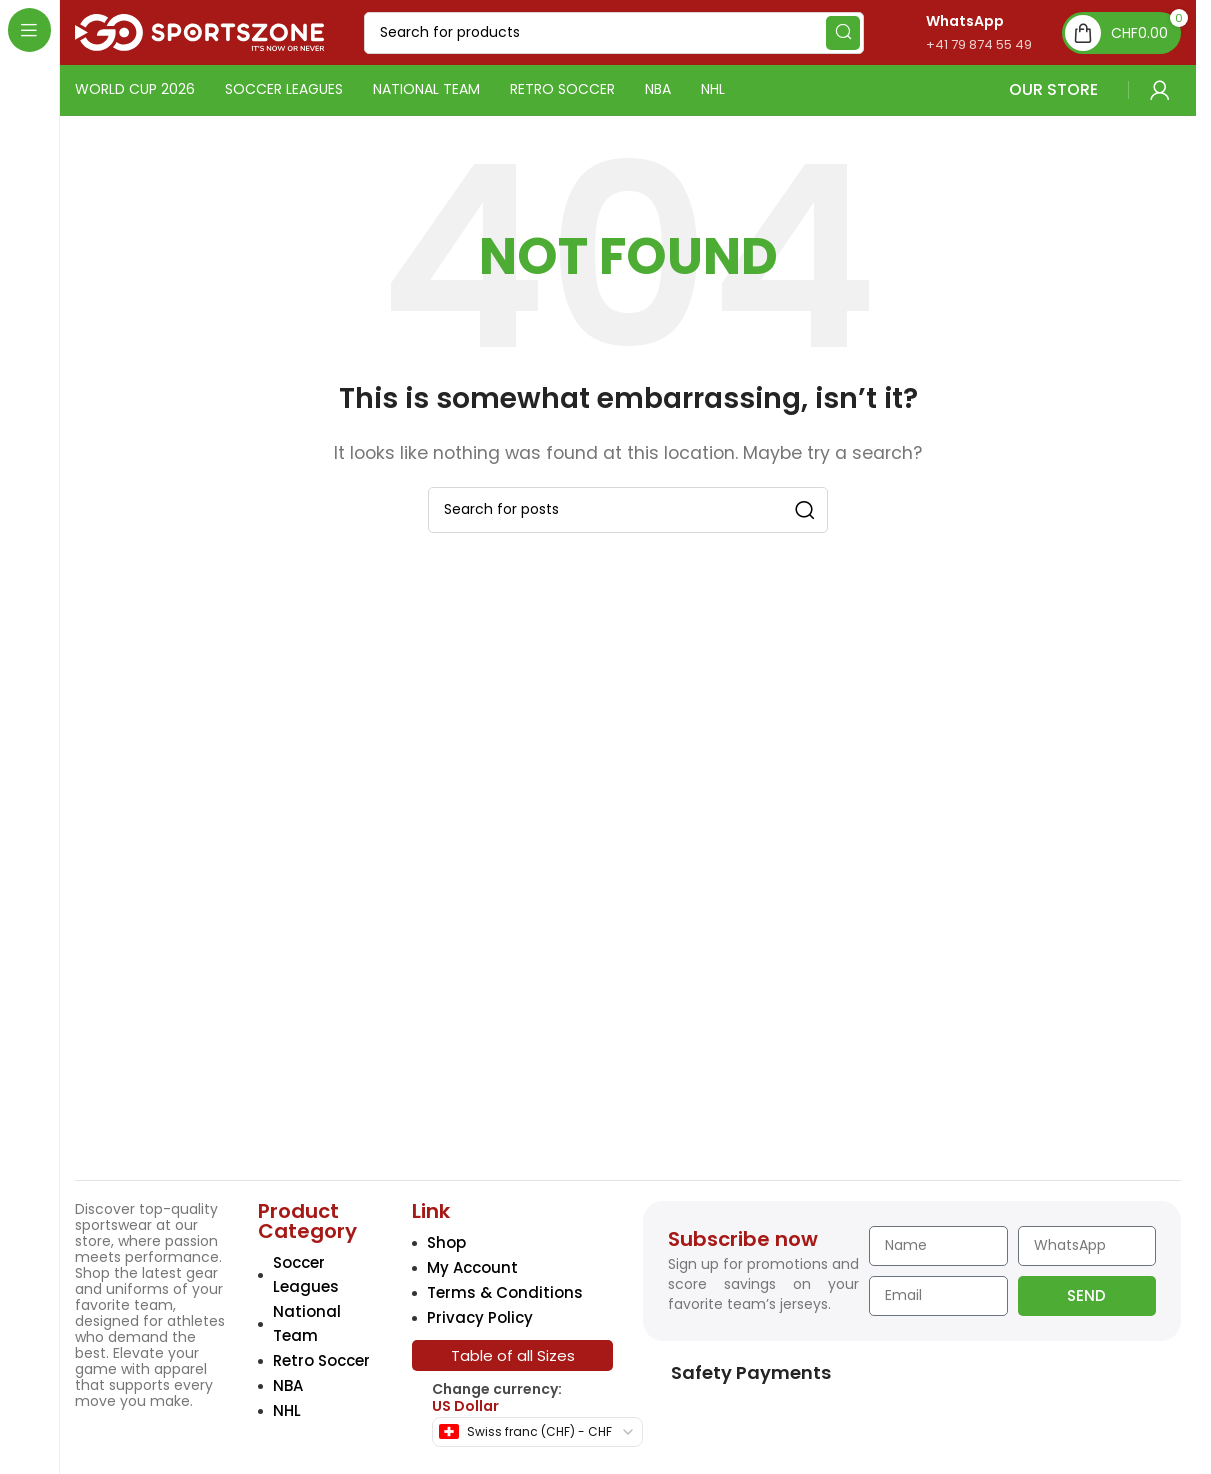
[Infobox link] (958, 32)
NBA (288, 1385)
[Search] (614, 33)
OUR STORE (1041, 89)
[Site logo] (199, 31)
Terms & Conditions (505, 1292)
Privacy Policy (480, 1317)
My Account (472, 1267)
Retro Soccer (321, 1360)
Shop (446, 1242)
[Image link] (213, 1020)
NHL (287, 1410)
